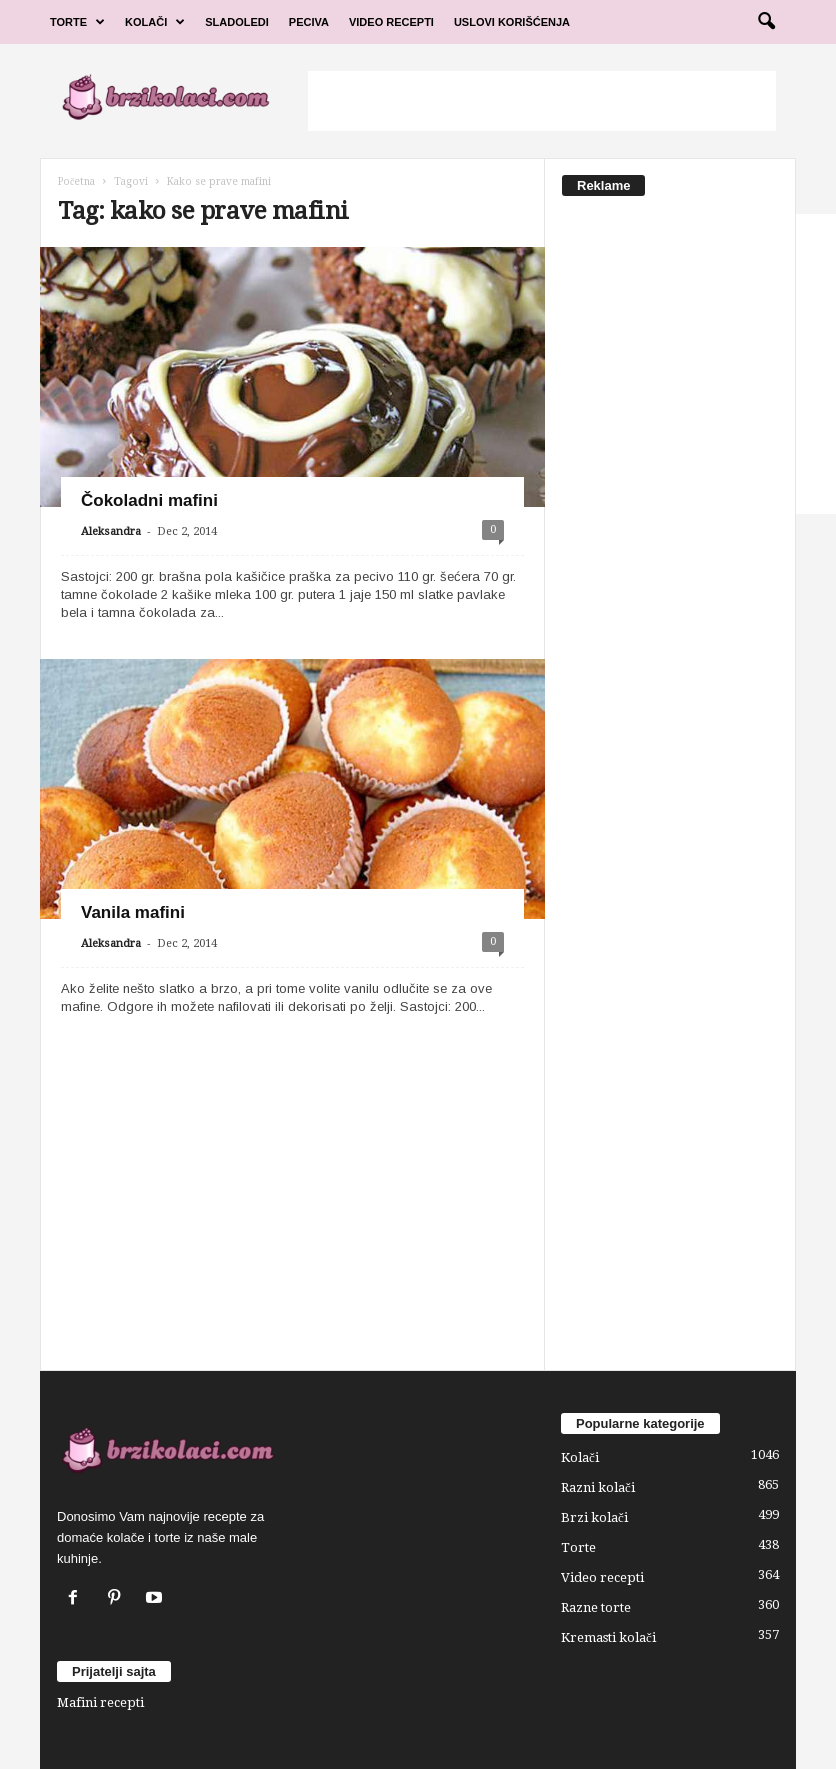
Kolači (155, 22)
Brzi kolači (594, 1517)
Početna (76, 181)
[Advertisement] (542, 101)
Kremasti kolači (608, 1637)
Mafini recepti (100, 1702)
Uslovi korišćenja (512, 22)
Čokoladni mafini (149, 500)
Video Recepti (391, 22)
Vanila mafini (133, 912)
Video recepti (602, 1577)
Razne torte (596, 1607)
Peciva (309, 22)
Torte (77, 22)
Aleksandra (111, 531)
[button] (766, 22)
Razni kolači (598, 1487)
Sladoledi (237, 22)
